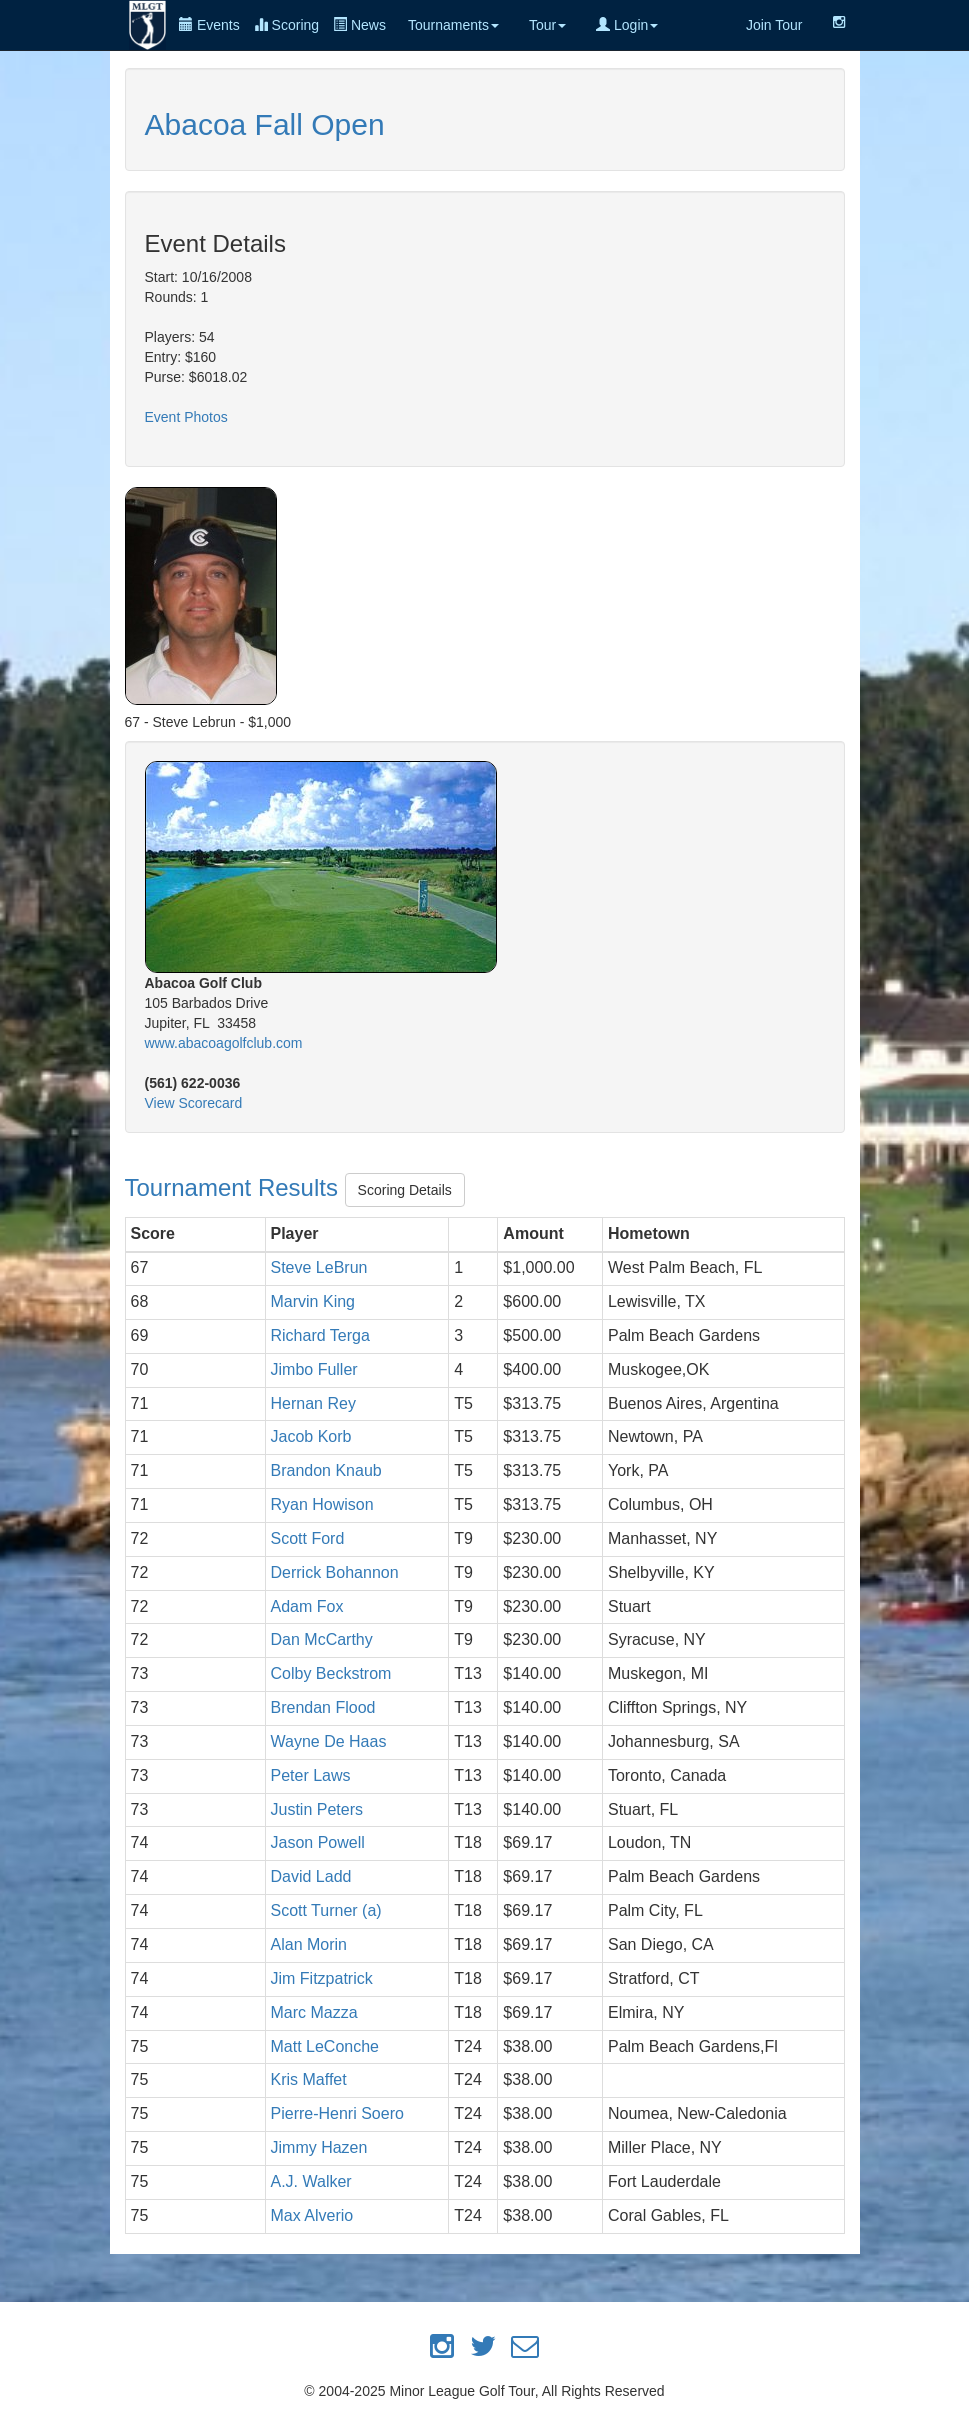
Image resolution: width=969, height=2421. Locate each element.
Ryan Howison (322, 1504)
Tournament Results (235, 1187)
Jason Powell (318, 1842)
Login (627, 25)
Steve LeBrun (319, 1267)
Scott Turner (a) (326, 1910)
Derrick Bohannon (335, 1572)
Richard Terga (320, 1335)
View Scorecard (194, 1103)
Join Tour (774, 25)
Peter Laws (311, 1775)
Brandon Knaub (326, 1470)
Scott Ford (308, 1538)
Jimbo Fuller (314, 1369)
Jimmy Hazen (319, 2147)
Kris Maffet (309, 2079)
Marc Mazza (314, 2012)
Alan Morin (309, 1944)
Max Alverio (312, 2215)
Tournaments (453, 25)
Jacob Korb (311, 1436)
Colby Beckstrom (331, 1673)
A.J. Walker (311, 2181)
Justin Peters (317, 1809)
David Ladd (311, 1876)
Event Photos (186, 417)
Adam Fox (307, 1606)
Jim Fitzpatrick (322, 1978)
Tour (547, 25)
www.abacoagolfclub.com (224, 1043)
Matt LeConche (325, 2046)
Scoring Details (405, 1190)
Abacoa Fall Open (265, 124)
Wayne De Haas (329, 1741)
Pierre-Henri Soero (337, 2113)
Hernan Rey (313, 1403)
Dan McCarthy (322, 1639)
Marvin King (313, 1301)
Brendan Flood (323, 1707)
